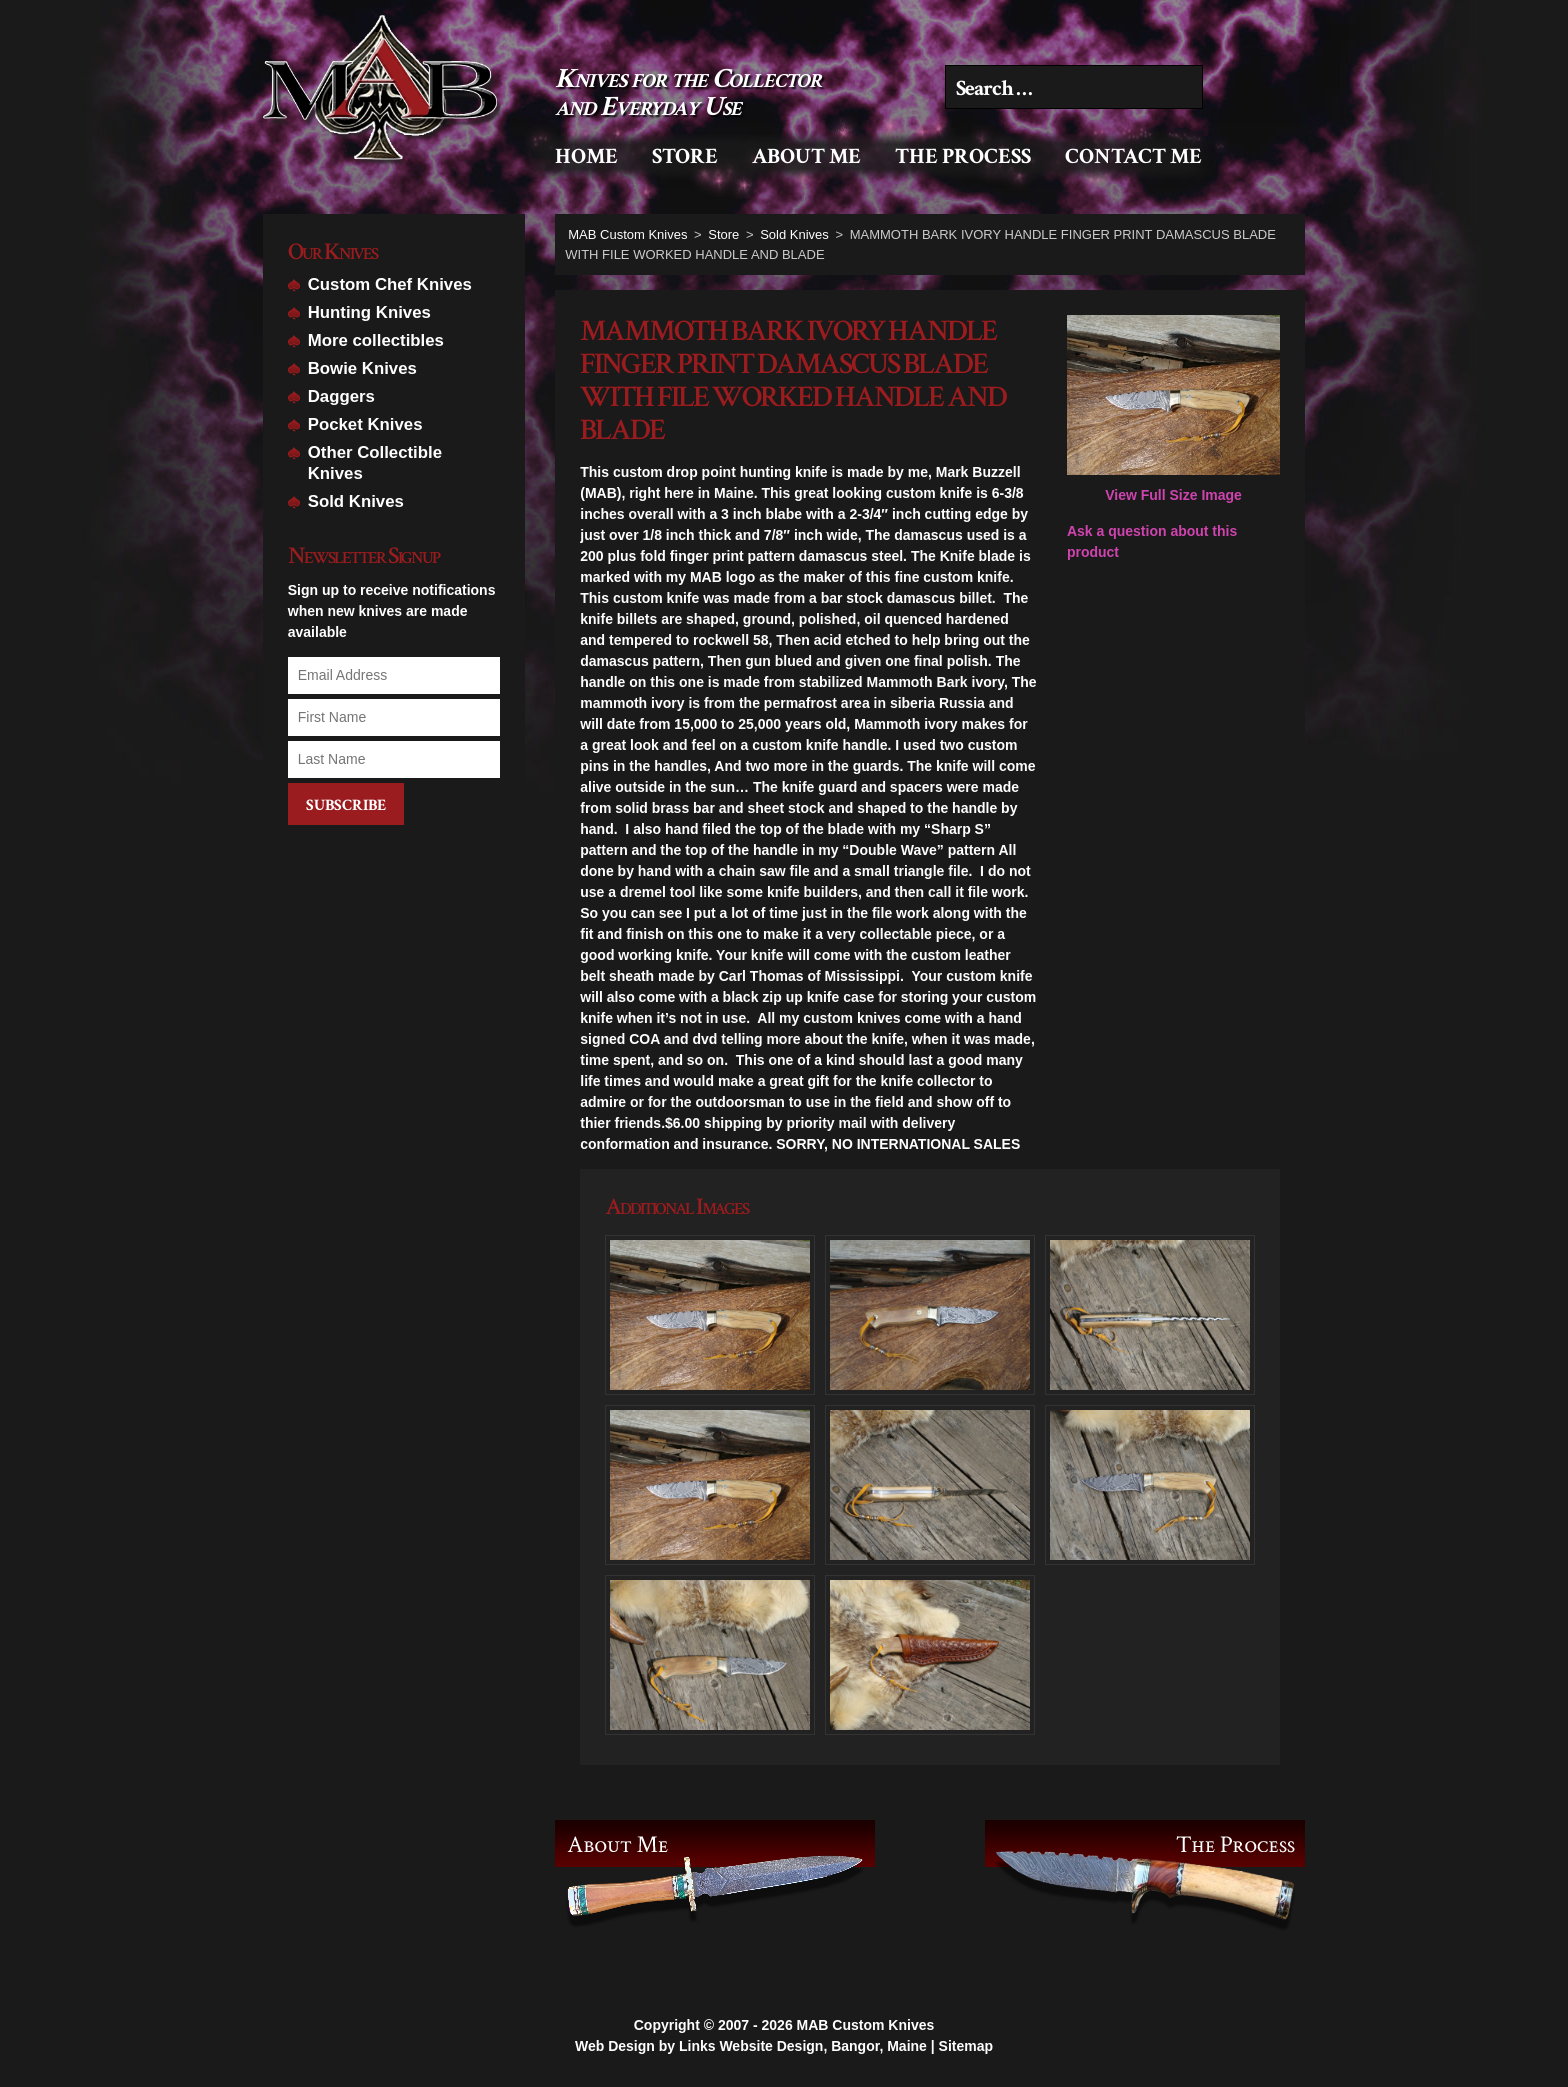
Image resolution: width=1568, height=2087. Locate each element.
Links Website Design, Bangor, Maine (803, 2034)
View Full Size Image (1173, 409)
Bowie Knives (362, 368)
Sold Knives (356, 501)
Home (586, 156)
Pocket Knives (365, 424)
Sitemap (966, 2034)
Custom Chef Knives (390, 284)
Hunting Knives (369, 312)
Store (685, 156)
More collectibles (376, 340)
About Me (806, 156)
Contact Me (1133, 156)
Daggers (341, 396)
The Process (963, 156)
